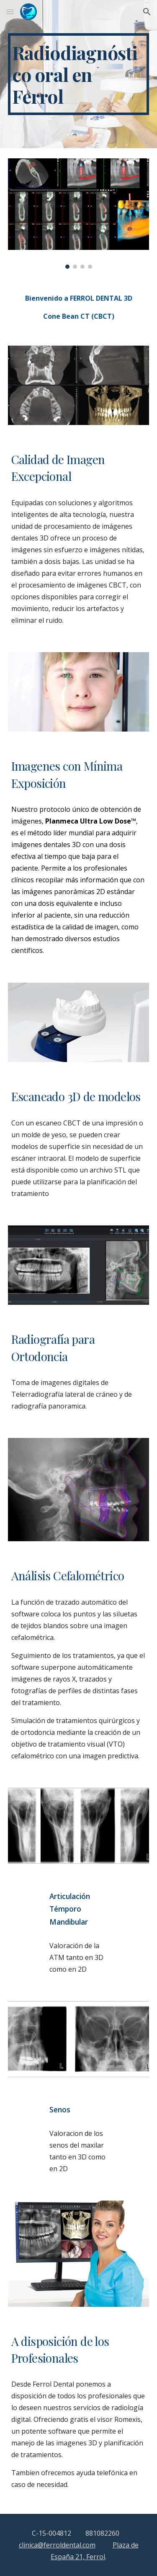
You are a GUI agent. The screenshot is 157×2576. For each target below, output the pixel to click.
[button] (10, 11)
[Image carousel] (78, 213)
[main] (78, 74)
